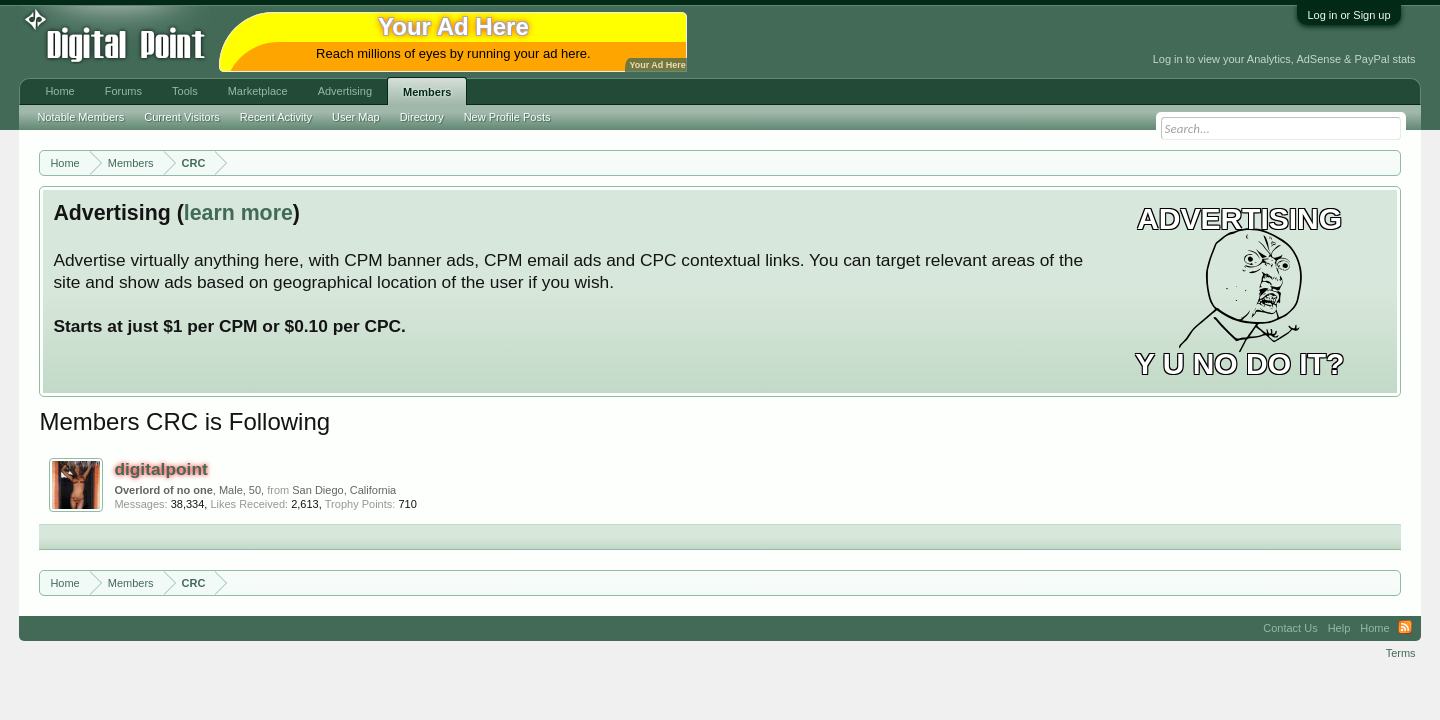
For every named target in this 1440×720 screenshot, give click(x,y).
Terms (1401, 653)
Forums (123, 91)
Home (59, 91)
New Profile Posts (507, 117)
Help (1339, 628)
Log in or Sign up (1348, 15)
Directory (422, 117)
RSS (1405, 628)
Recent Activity (276, 117)
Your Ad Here (657, 65)
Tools (185, 91)
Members (427, 92)
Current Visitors (182, 117)
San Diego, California (344, 490)
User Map (356, 117)
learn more (238, 213)
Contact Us (1290, 628)
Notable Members (80, 117)
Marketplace (258, 91)
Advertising (345, 91)
